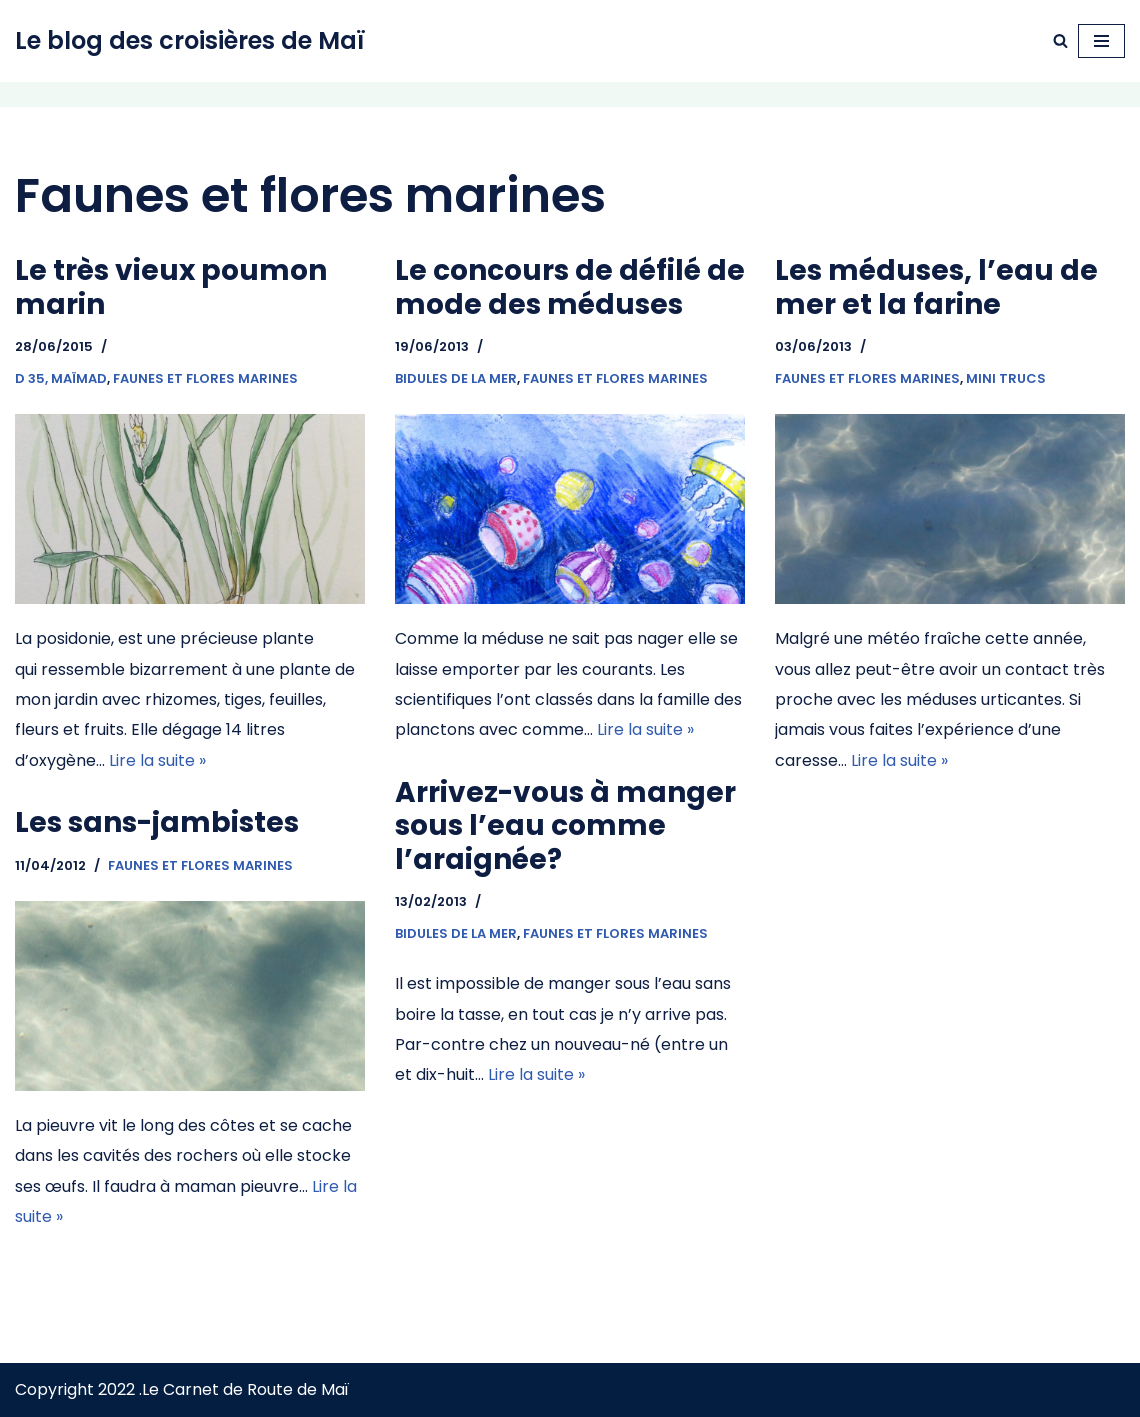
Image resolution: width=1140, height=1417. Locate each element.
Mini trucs (1006, 378)
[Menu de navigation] (1101, 41)
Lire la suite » (157, 760)
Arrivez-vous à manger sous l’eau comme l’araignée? (565, 826)
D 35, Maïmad (61, 378)
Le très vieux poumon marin (171, 287)
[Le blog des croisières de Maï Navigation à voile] (190, 41)
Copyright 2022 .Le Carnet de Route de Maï (182, 1389)
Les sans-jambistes (157, 822)
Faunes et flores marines (205, 378)
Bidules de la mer (456, 378)
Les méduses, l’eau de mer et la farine (936, 287)
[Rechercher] (1060, 40)
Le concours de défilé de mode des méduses (570, 287)
